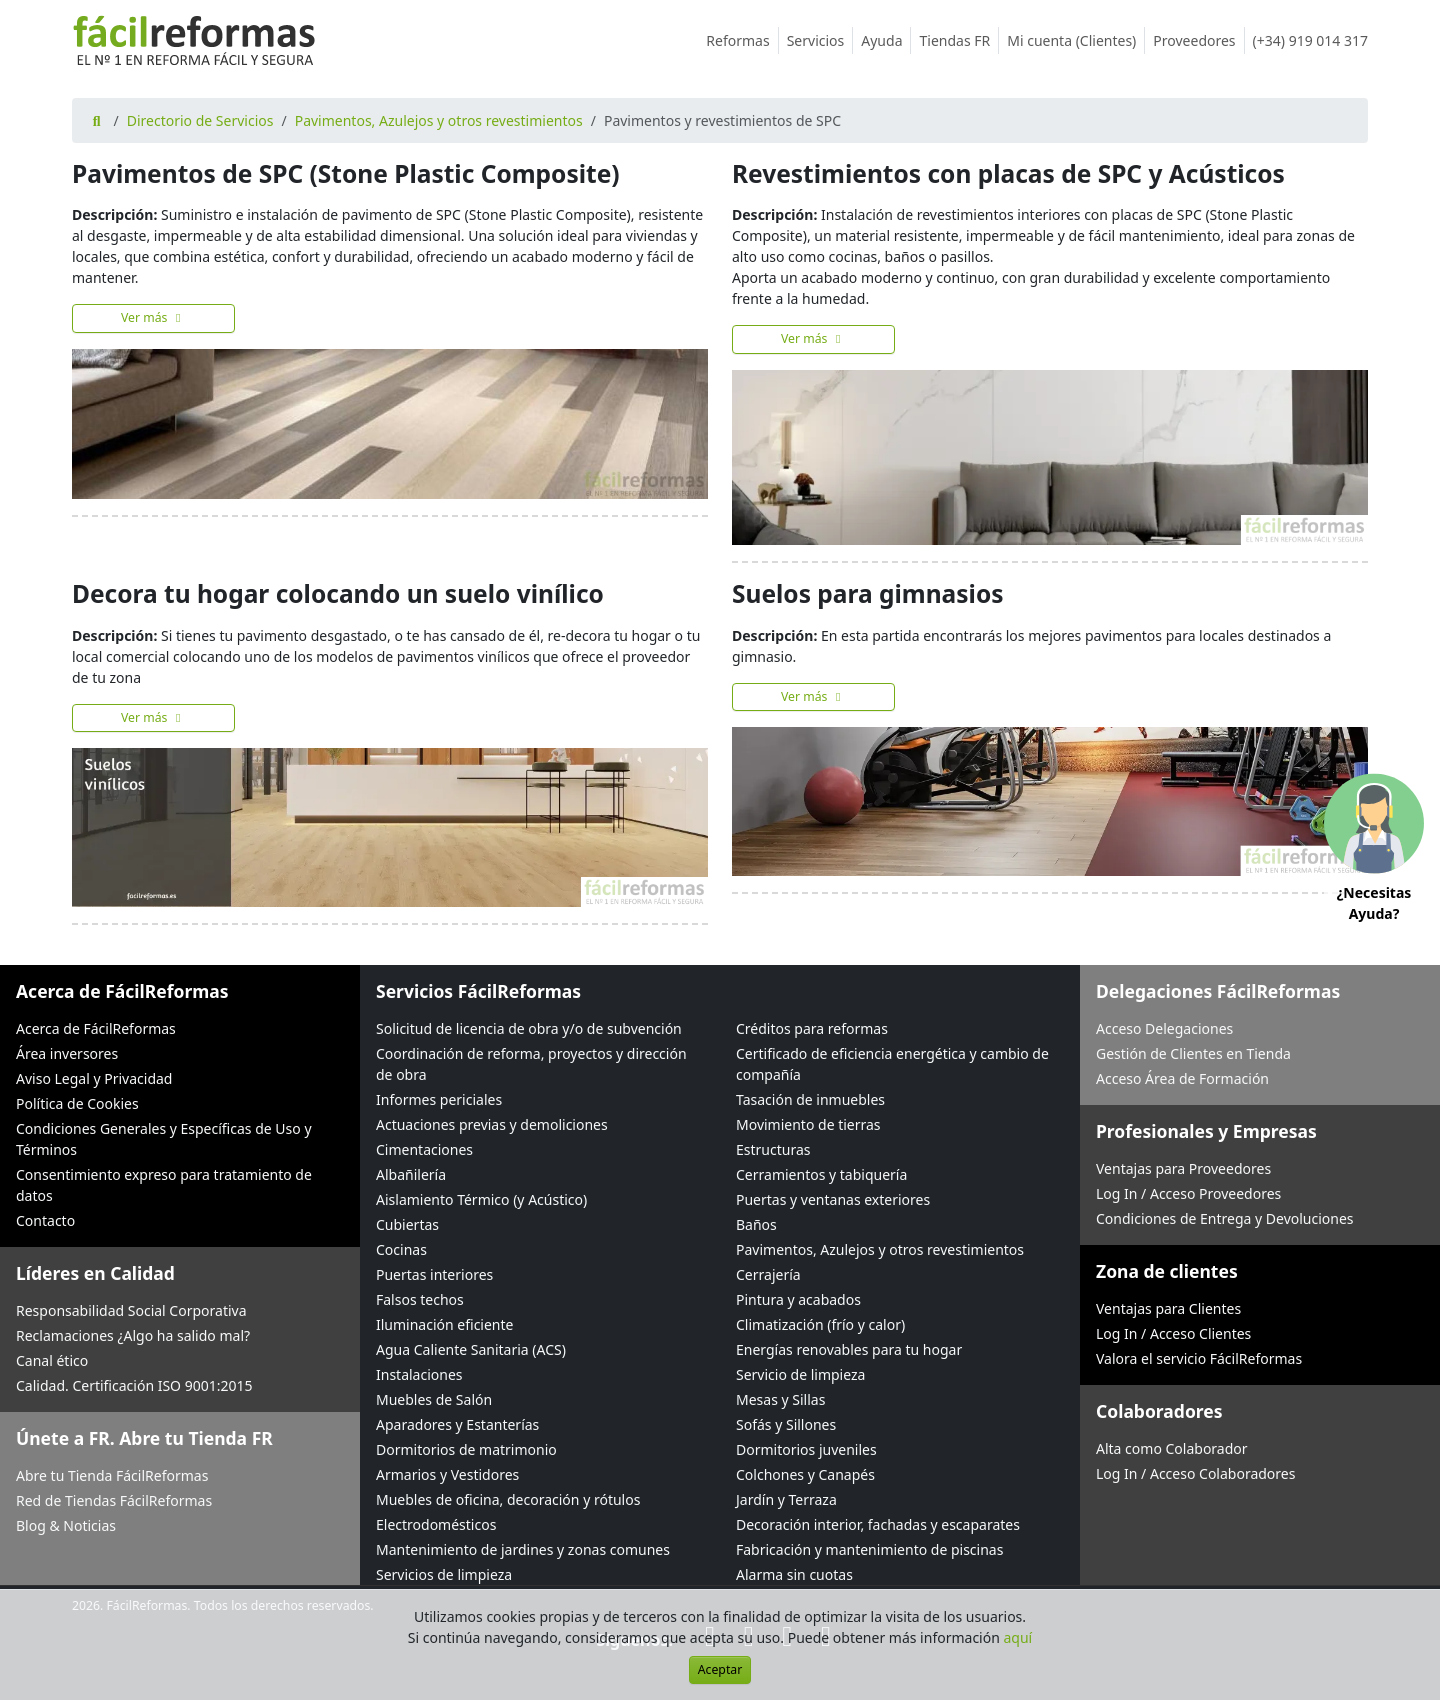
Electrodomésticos (436, 1524)
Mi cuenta (1076, 40)
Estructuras (773, 1149)
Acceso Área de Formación (1182, 1078)
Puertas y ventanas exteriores (833, 1199)
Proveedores (1198, 40)
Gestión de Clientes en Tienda (1193, 1053)
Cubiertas (407, 1224)
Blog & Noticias (66, 1525)
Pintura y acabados (798, 1299)
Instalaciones (419, 1374)
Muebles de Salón (434, 1399)
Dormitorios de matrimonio (466, 1449)
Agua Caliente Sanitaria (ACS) (471, 1349)
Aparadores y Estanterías (457, 1424)
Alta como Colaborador (1172, 1448)
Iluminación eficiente (444, 1324)
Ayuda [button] (886, 40)
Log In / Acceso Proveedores (1188, 1193)
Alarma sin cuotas (794, 1574)
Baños (756, 1224)
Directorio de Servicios (200, 120)
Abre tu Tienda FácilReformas (112, 1475)
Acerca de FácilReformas (96, 1028)
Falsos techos (420, 1299)
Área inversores (67, 1053)
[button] (1374, 850)
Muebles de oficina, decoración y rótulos (508, 1499)
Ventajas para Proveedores (1183, 1168)
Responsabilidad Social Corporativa (131, 1310)
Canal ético (52, 1360)
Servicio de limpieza (800, 1374)
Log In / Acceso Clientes (1173, 1333)
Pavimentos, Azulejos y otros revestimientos (439, 120)
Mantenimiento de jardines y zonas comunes (523, 1549)
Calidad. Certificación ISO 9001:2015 (134, 1385)
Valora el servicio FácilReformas (1199, 1358)
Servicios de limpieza (444, 1574)
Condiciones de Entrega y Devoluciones (1225, 1218)
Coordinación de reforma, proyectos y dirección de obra (531, 1064)
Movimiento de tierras (808, 1124)
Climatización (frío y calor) (820, 1324)
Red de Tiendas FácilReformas (114, 1500)
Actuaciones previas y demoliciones (492, 1124)
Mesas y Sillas (780, 1399)
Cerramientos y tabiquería (821, 1174)
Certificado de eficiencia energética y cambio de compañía (892, 1064)
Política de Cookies (77, 1103)
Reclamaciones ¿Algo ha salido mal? (133, 1335)
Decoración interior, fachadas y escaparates (878, 1524)
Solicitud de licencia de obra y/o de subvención (529, 1028)
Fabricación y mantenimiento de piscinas (869, 1549)
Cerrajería (768, 1274)
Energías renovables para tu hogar (849, 1349)
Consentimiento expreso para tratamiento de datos (164, 1185)
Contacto (45, 1220)
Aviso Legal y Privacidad (94, 1078)
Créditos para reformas (812, 1028)
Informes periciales (439, 1099)
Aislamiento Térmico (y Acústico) (481, 1199)
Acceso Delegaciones (1164, 1028)
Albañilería (411, 1174)
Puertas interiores (434, 1274)
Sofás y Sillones (786, 1424)
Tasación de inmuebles (810, 1099)
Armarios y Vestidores (447, 1474)
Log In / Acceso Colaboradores (1195, 1473)
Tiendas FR (959, 40)
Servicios (820, 40)
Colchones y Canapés (805, 1474)
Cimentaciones (424, 1149)
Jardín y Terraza (786, 1499)
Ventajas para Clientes (1168, 1308)
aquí (1018, 1637)
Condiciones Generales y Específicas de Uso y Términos (164, 1139)
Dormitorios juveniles (806, 1449)
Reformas (742, 40)
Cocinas (401, 1249)
